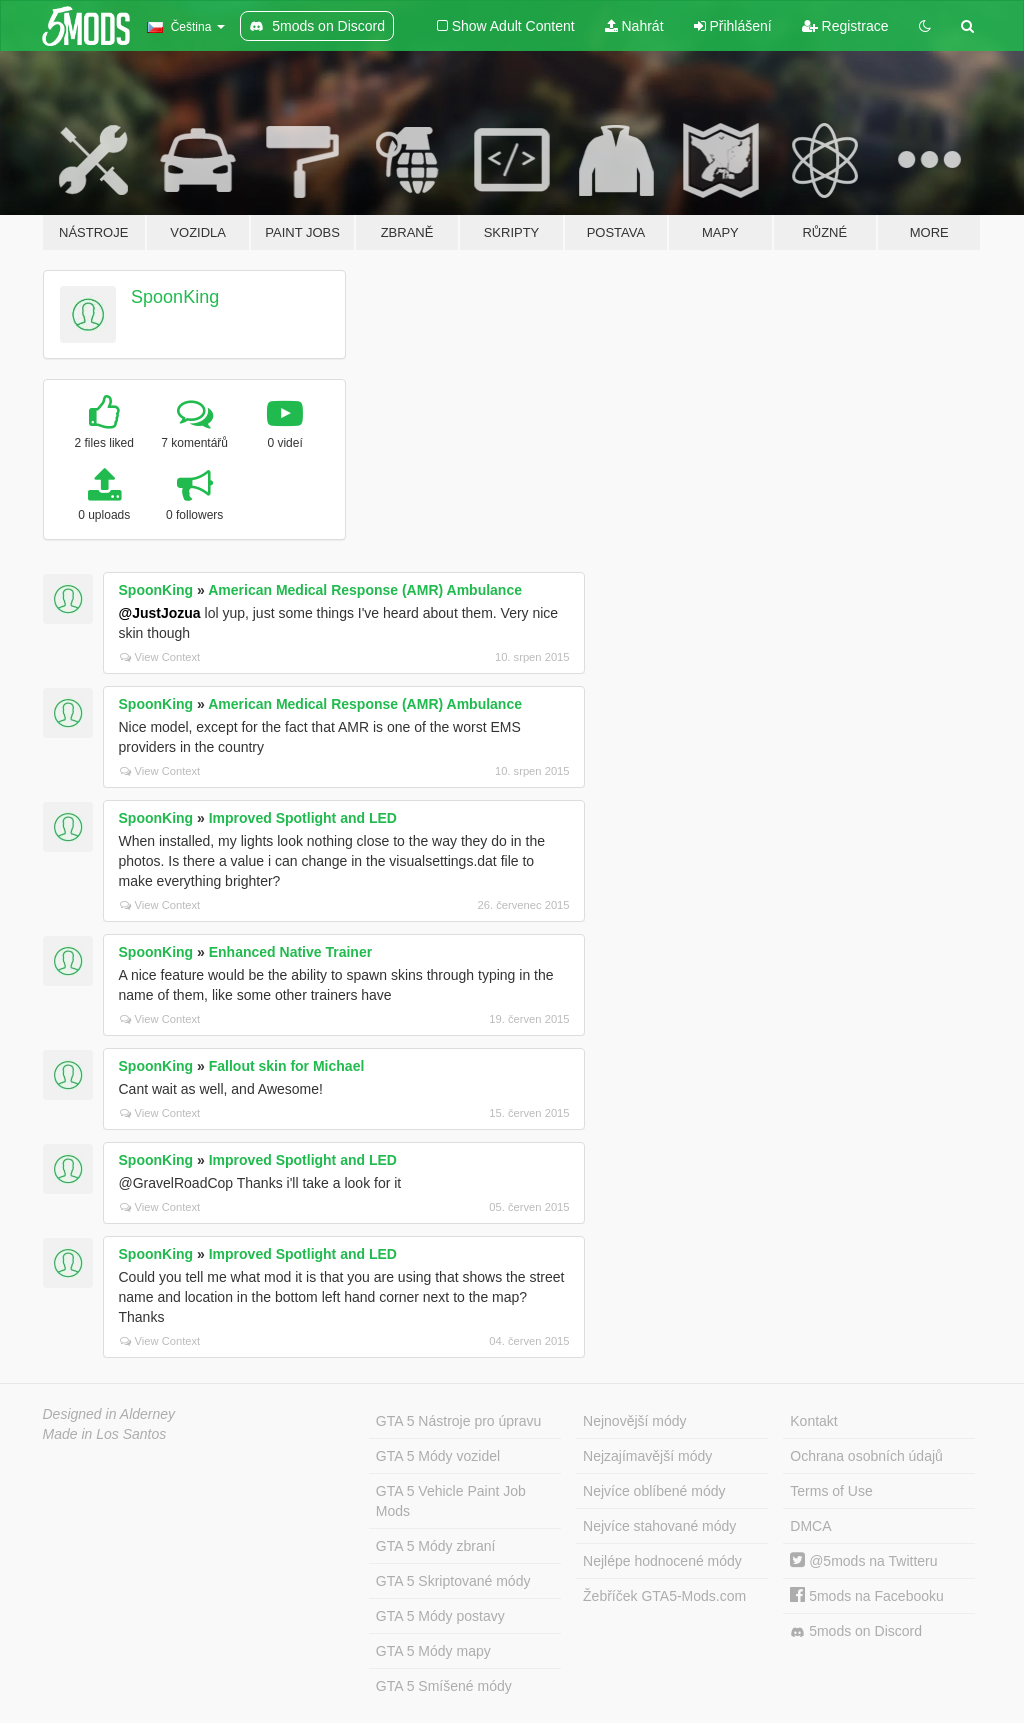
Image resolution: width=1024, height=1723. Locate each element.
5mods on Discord (856, 1631)
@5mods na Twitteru (863, 1561)
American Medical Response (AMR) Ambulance (365, 590)
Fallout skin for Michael (287, 1066)
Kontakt (813, 1421)
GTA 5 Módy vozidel (438, 1456)
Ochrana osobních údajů (866, 1456)
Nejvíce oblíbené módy (654, 1491)
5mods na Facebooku (867, 1596)
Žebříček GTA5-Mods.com (664, 1596)
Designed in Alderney (109, 1414)
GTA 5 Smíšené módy (444, 1686)
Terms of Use (831, 1491)
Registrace (845, 26)
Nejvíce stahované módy (659, 1526)
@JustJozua (160, 613)
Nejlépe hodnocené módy (662, 1561)
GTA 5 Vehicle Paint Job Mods (451, 1501)
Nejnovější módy (635, 1421)
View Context (160, 657)
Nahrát (634, 26)
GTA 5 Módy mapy (433, 1651)
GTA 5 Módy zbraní (436, 1546)
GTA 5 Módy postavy (440, 1616)
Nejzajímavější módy (647, 1456)
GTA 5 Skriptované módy (453, 1581)
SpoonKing (175, 297)
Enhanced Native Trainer (290, 952)
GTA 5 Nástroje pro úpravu (458, 1421)
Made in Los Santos (105, 1434)
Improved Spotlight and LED (303, 818)
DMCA (810, 1526)
